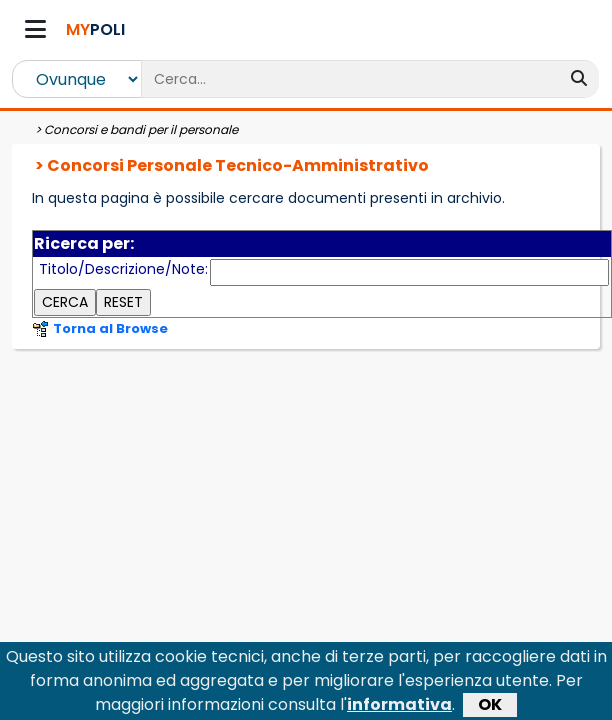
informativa (399, 657)
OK (490, 657)
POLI (95, 29)
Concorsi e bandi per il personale (141, 129)
